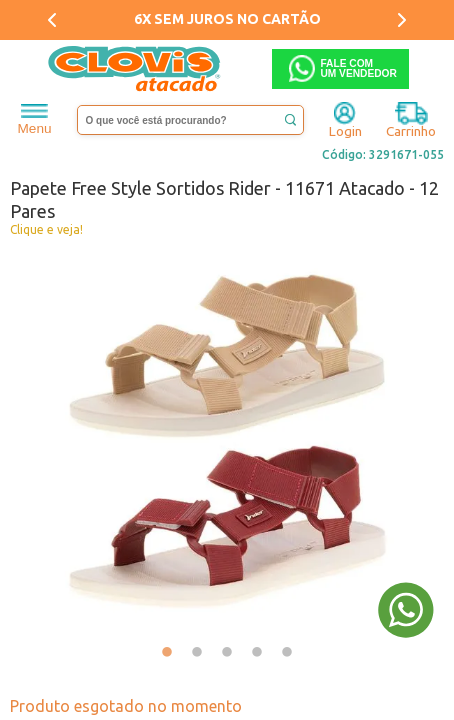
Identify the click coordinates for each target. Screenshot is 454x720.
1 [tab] (167, 653)
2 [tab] (197, 653)
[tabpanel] (227, 441)
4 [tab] (257, 653)
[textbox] (190, 119)
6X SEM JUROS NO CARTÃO (227, 19)
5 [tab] (287, 653)
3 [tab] (227, 653)
